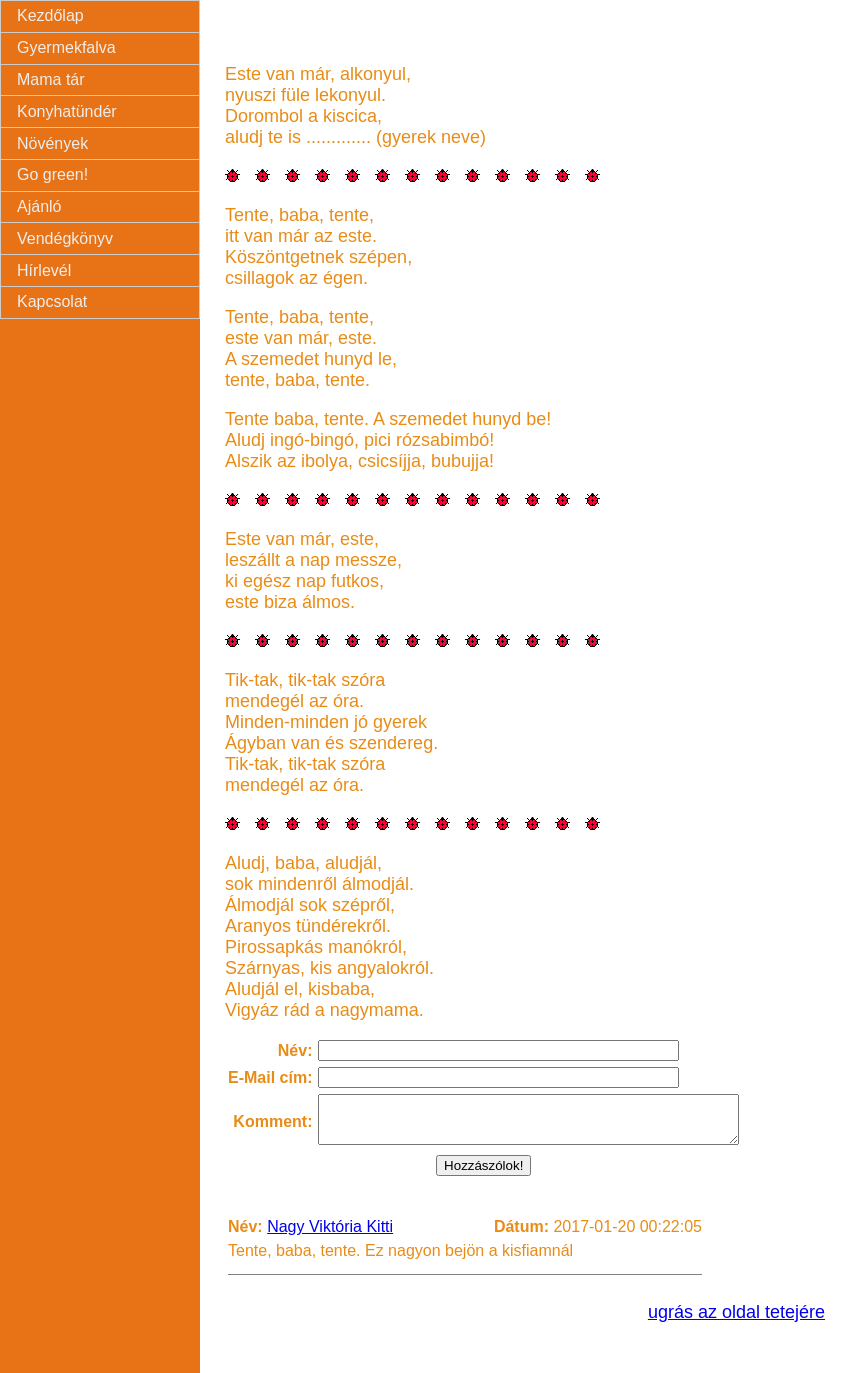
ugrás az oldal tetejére (736, 1321)
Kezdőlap (50, 15)
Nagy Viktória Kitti (330, 1235)
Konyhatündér (67, 111)
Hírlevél (44, 270)
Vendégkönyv (65, 238)
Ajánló (39, 206)
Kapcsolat (52, 301)
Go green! (52, 174)
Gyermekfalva (66, 47)
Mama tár (51, 79)
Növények (52, 143)
